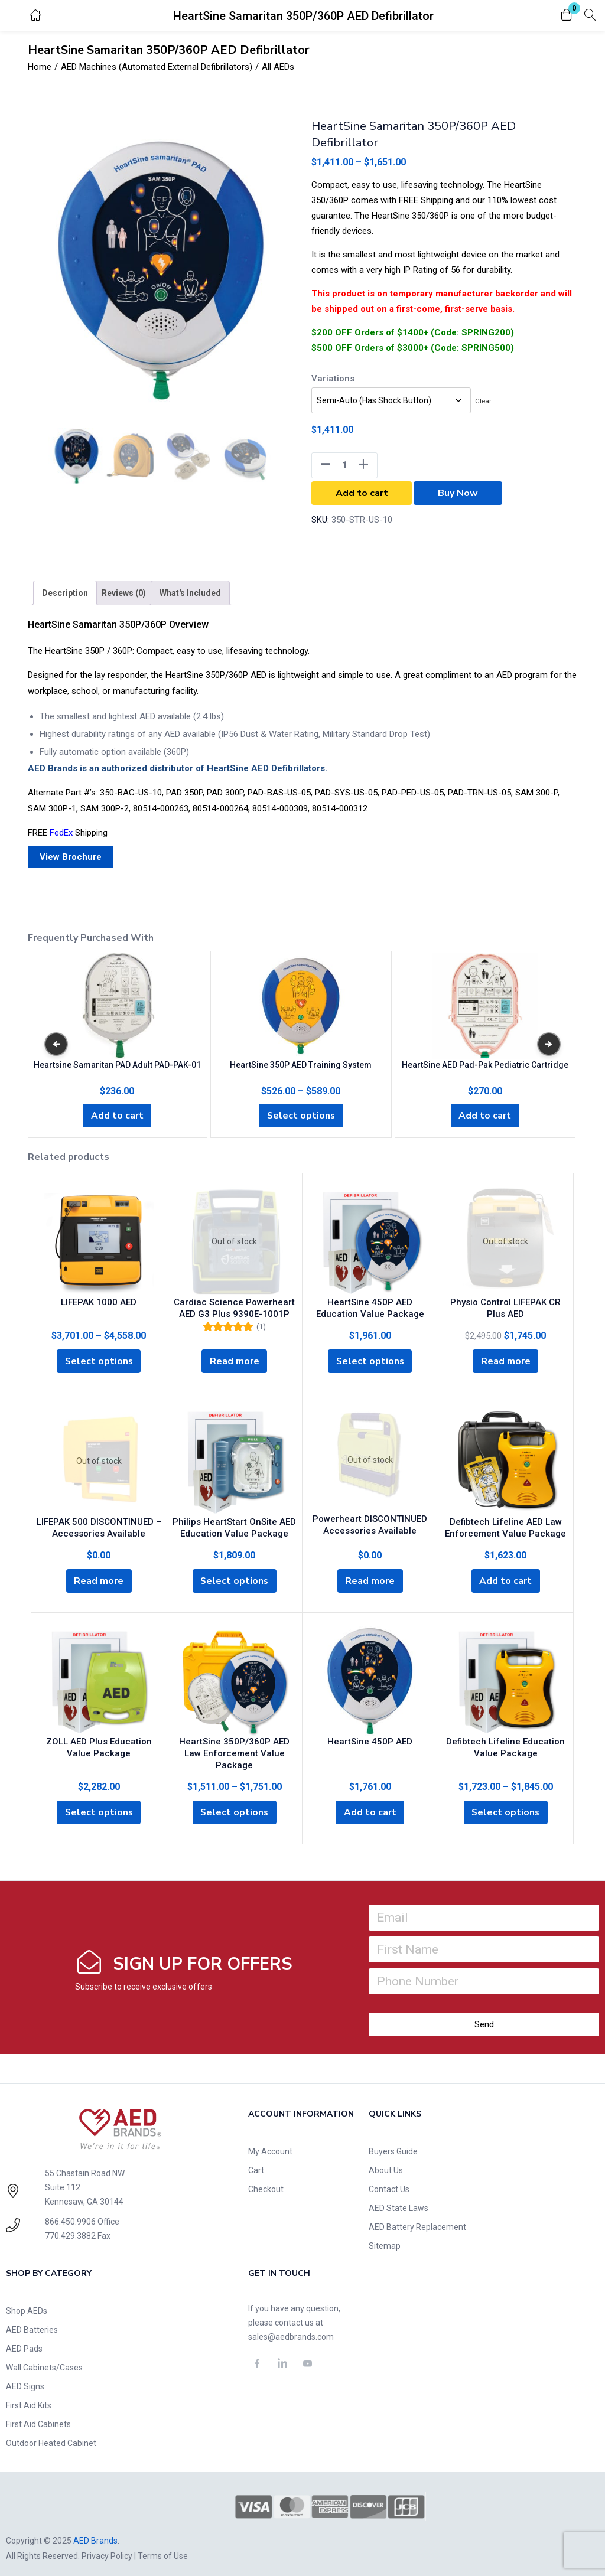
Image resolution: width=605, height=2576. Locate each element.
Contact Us (389, 2181)
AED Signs (25, 2378)
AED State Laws (398, 2200)
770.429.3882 (70, 2228)
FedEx (61, 832)
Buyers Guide (393, 2143)
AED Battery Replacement (417, 2219)
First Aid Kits (28, 2397)
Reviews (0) (124, 593)
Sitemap (385, 2238)
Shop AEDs (26, 2303)
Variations (332, 378)
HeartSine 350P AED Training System (301, 1063)
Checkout (266, 2181)
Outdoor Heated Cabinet (51, 2435)
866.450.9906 (70, 2214)
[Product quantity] (344, 465)
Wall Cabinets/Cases (44, 2360)
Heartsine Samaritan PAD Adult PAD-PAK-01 (117, 1063)
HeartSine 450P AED (369, 1744)
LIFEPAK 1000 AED (98, 1302)
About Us (386, 2162)
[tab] (65, 593)
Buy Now (458, 493)
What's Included (190, 593)
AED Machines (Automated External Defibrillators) (156, 66)
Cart (256, 2162)
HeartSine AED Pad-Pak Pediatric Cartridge (485, 1063)
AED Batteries (32, 2322)
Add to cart (362, 493)
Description (65, 593)
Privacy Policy (107, 2548)
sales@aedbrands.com (291, 2329)
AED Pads (24, 2341)
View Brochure (71, 857)
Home (39, 66)
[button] (566, 15)
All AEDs (278, 66)
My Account (270, 2143)
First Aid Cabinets (38, 2416)
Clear (483, 401)
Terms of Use (163, 2548)
